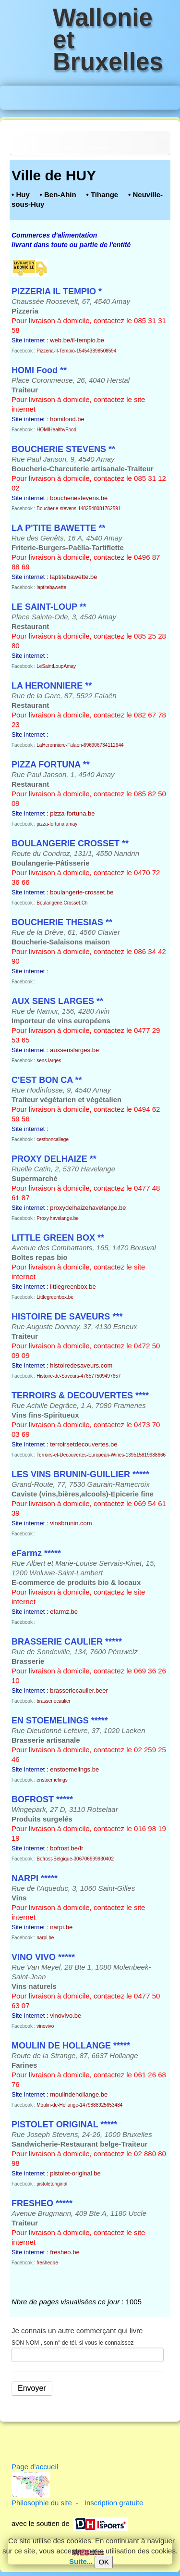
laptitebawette (51, 587)
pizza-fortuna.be (72, 813)
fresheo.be (64, 2252)
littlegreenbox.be (73, 1286)
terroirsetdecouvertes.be (83, 1444)
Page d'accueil (35, 2467)
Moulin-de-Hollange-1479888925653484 (79, 2105)
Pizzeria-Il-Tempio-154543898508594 (76, 350)
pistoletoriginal (51, 2183)
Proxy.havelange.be (57, 1218)
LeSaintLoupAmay (56, 666)
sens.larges (48, 1060)
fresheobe (47, 2262)
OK (103, 2562)
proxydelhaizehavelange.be (88, 1207)
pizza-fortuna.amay (56, 824)
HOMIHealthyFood (56, 429)
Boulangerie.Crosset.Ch (61, 902)
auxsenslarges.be (74, 1050)
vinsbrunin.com (71, 1523)
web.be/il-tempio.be (77, 340)
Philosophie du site (42, 2503)
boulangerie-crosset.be (81, 892)
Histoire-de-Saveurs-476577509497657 (78, 1376)
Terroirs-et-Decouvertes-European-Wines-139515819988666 (101, 1455)
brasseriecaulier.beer (79, 1690)
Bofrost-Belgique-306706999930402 (75, 1858)
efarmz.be (64, 1611)
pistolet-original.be (75, 2173)
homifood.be (67, 419)
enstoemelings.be (74, 1769)
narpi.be (61, 1927)
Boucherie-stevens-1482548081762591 (78, 508)
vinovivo (45, 2026)
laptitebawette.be (73, 576)
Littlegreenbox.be (54, 1297)
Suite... (81, 2561)
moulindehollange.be (79, 2094)
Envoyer (32, 2388)
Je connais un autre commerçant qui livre (77, 2330)
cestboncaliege (52, 1139)
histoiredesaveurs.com (81, 1365)
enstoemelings (51, 1780)
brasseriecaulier (53, 1701)
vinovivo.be (65, 2015)
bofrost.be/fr (66, 1848)
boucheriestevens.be (79, 498)
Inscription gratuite (114, 2503)
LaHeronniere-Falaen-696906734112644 (79, 745)
